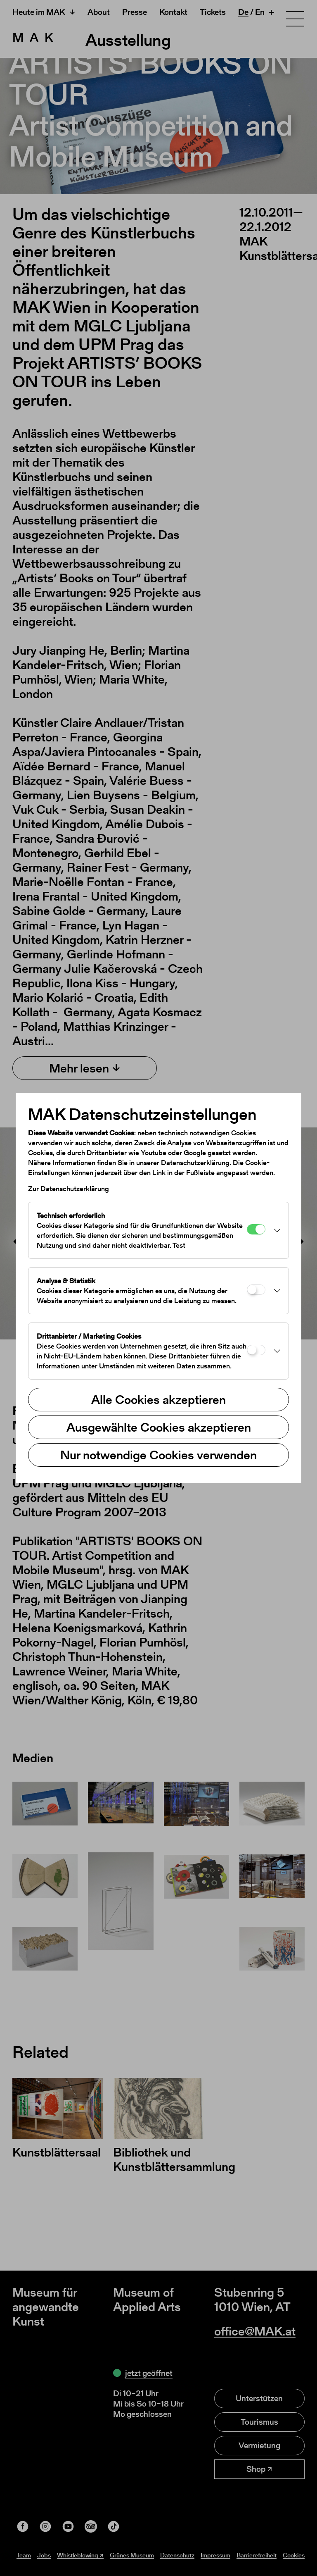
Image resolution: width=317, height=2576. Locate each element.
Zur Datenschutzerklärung (68, 1189)
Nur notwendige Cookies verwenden (158, 1454)
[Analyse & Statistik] (256, 1289)
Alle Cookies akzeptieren (158, 1399)
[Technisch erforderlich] (256, 1229)
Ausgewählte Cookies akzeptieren (158, 1427)
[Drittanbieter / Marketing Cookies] (256, 1350)
